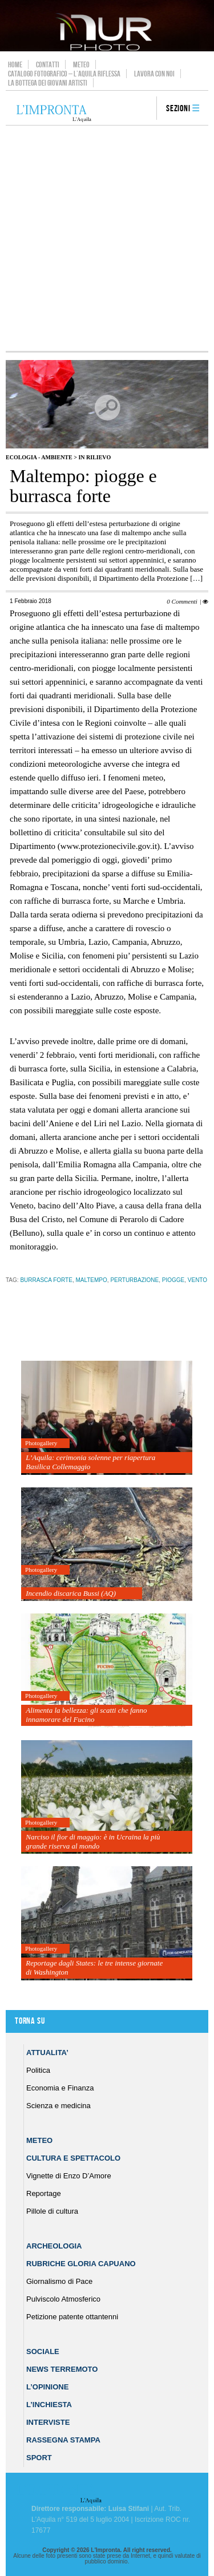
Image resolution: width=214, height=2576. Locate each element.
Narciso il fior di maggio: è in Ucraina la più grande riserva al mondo (93, 1841)
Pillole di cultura (52, 2211)
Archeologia (54, 2246)
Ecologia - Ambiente (39, 457)
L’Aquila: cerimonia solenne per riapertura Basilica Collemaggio (90, 1462)
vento (197, 1280)
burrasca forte (46, 1280)
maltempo (91, 1280)
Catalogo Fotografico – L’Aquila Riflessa (64, 73)
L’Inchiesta (49, 2404)
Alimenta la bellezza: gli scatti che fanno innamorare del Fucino (86, 1715)
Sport (39, 2457)
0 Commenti (182, 601)
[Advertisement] (107, 238)
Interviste (48, 2422)
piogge (173, 1280)
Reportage (43, 2193)
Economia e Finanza (60, 2088)
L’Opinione (47, 2387)
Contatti (47, 64)
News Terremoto (62, 2369)
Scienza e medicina (58, 2105)
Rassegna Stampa (63, 2440)
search (143, 109)
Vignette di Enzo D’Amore (68, 2175)
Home (15, 64)
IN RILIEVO (94, 457)
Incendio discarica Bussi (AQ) (71, 1593)
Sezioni (178, 108)
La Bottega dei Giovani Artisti (47, 82)
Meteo (81, 64)
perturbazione (134, 1280)
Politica (38, 2070)
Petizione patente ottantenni (72, 2316)
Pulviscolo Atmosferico (63, 2299)
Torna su (30, 2021)
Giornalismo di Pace (59, 2281)
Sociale (42, 2351)
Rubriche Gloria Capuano (81, 2263)
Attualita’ (47, 2052)
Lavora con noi (154, 73)
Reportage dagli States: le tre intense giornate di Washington (94, 1967)
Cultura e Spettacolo (73, 2158)
